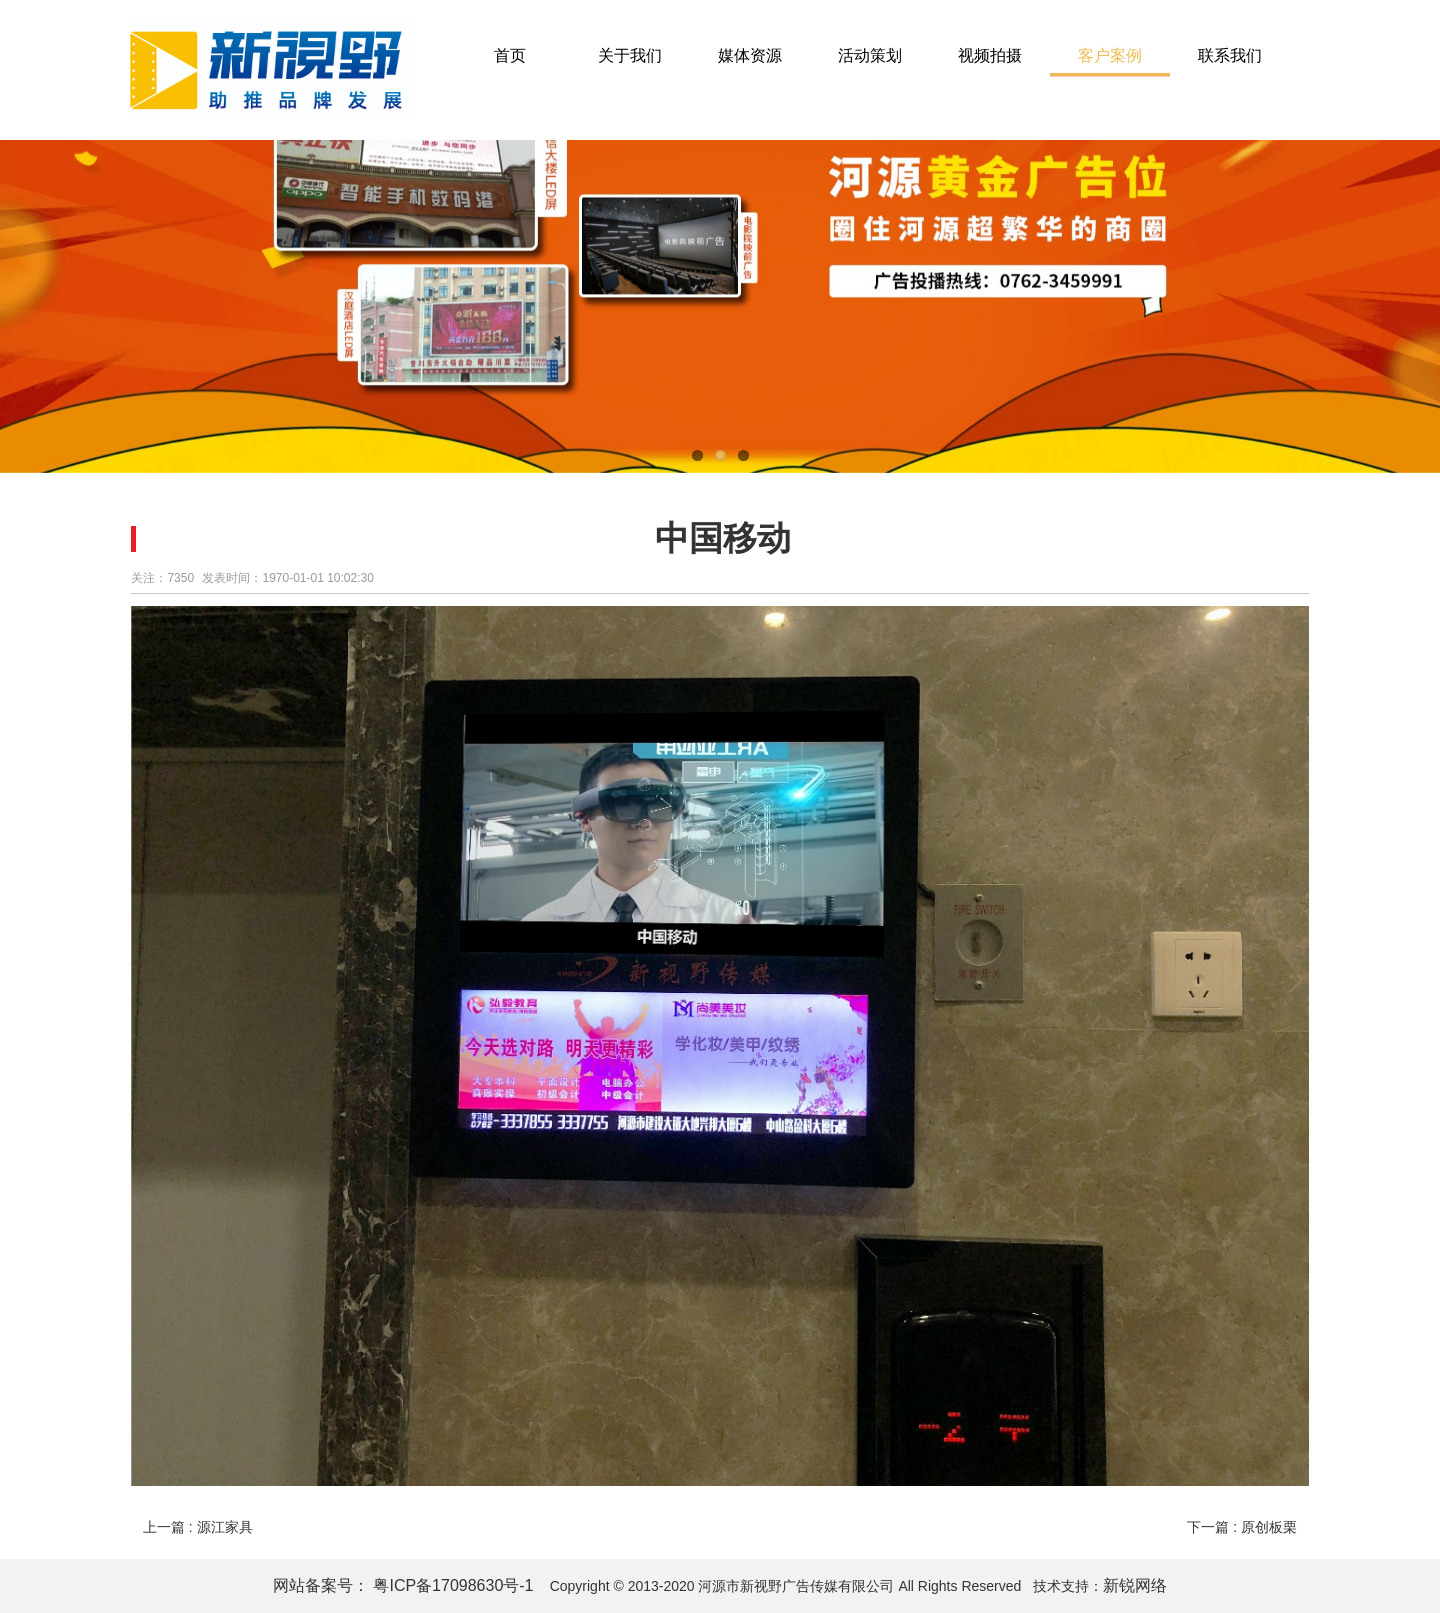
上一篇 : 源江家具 (198, 1527)
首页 (510, 55)
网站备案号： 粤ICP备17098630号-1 (405, 1585)
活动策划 (870, 55)
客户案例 (1110, 55)
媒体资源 (750, 55)
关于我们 (630, 55)
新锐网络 (1135, 1585)
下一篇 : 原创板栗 (1242, 1527)
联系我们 (1230, 55)
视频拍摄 (990, 55)
